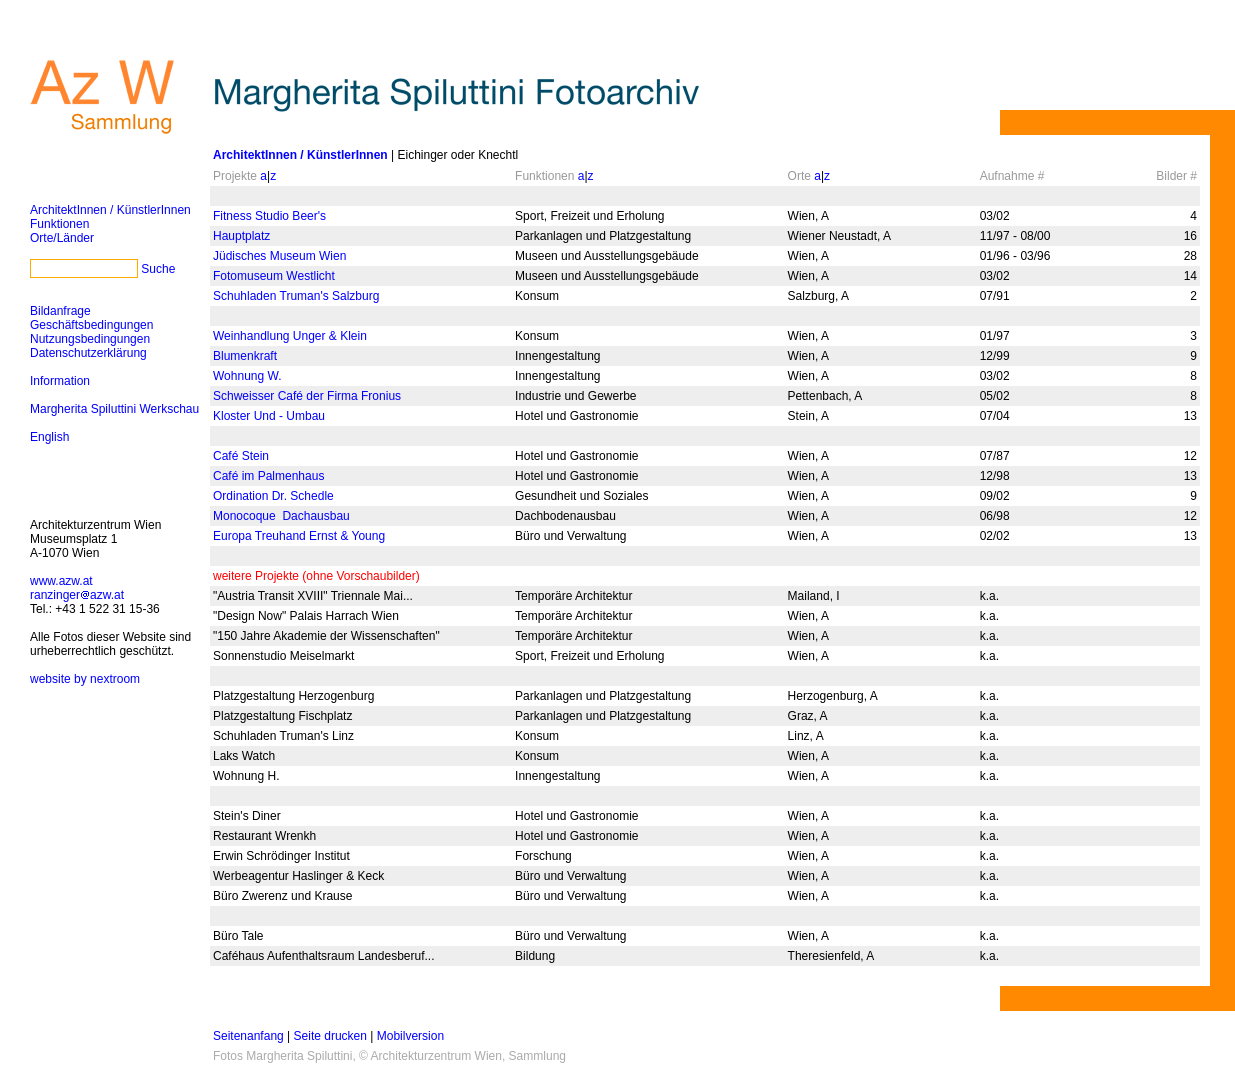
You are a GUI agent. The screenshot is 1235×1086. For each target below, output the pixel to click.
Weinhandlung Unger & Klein (290, 336)
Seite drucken (330, 1036)
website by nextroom (85, 679)
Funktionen (59, 224)
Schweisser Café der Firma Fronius (307, 396)
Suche (158, 269)
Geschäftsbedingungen (91, 325)
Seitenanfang (248, 1036)
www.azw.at (61, 581)
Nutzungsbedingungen (90, 339)
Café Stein (241, 456)
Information (60, 381)
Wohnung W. (247, 376)
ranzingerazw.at (77, 595)
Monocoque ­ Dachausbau (281, 516)
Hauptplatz (241, 236)
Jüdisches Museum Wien (279, 256)
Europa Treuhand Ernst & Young (299, 536)
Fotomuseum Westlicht (274, 276)
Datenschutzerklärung (88, 353)
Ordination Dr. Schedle (273, 496)
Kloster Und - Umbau (269, 416)
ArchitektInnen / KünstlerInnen (110, 210)
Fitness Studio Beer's (269, 216)
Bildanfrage (60, 311)
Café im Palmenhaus (268, 476)
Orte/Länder (62, 238)
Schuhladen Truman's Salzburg (296, 296)
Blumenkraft (245, 356)
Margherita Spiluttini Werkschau (114, 409)
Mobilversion (410, 1036)
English (49, 437)
